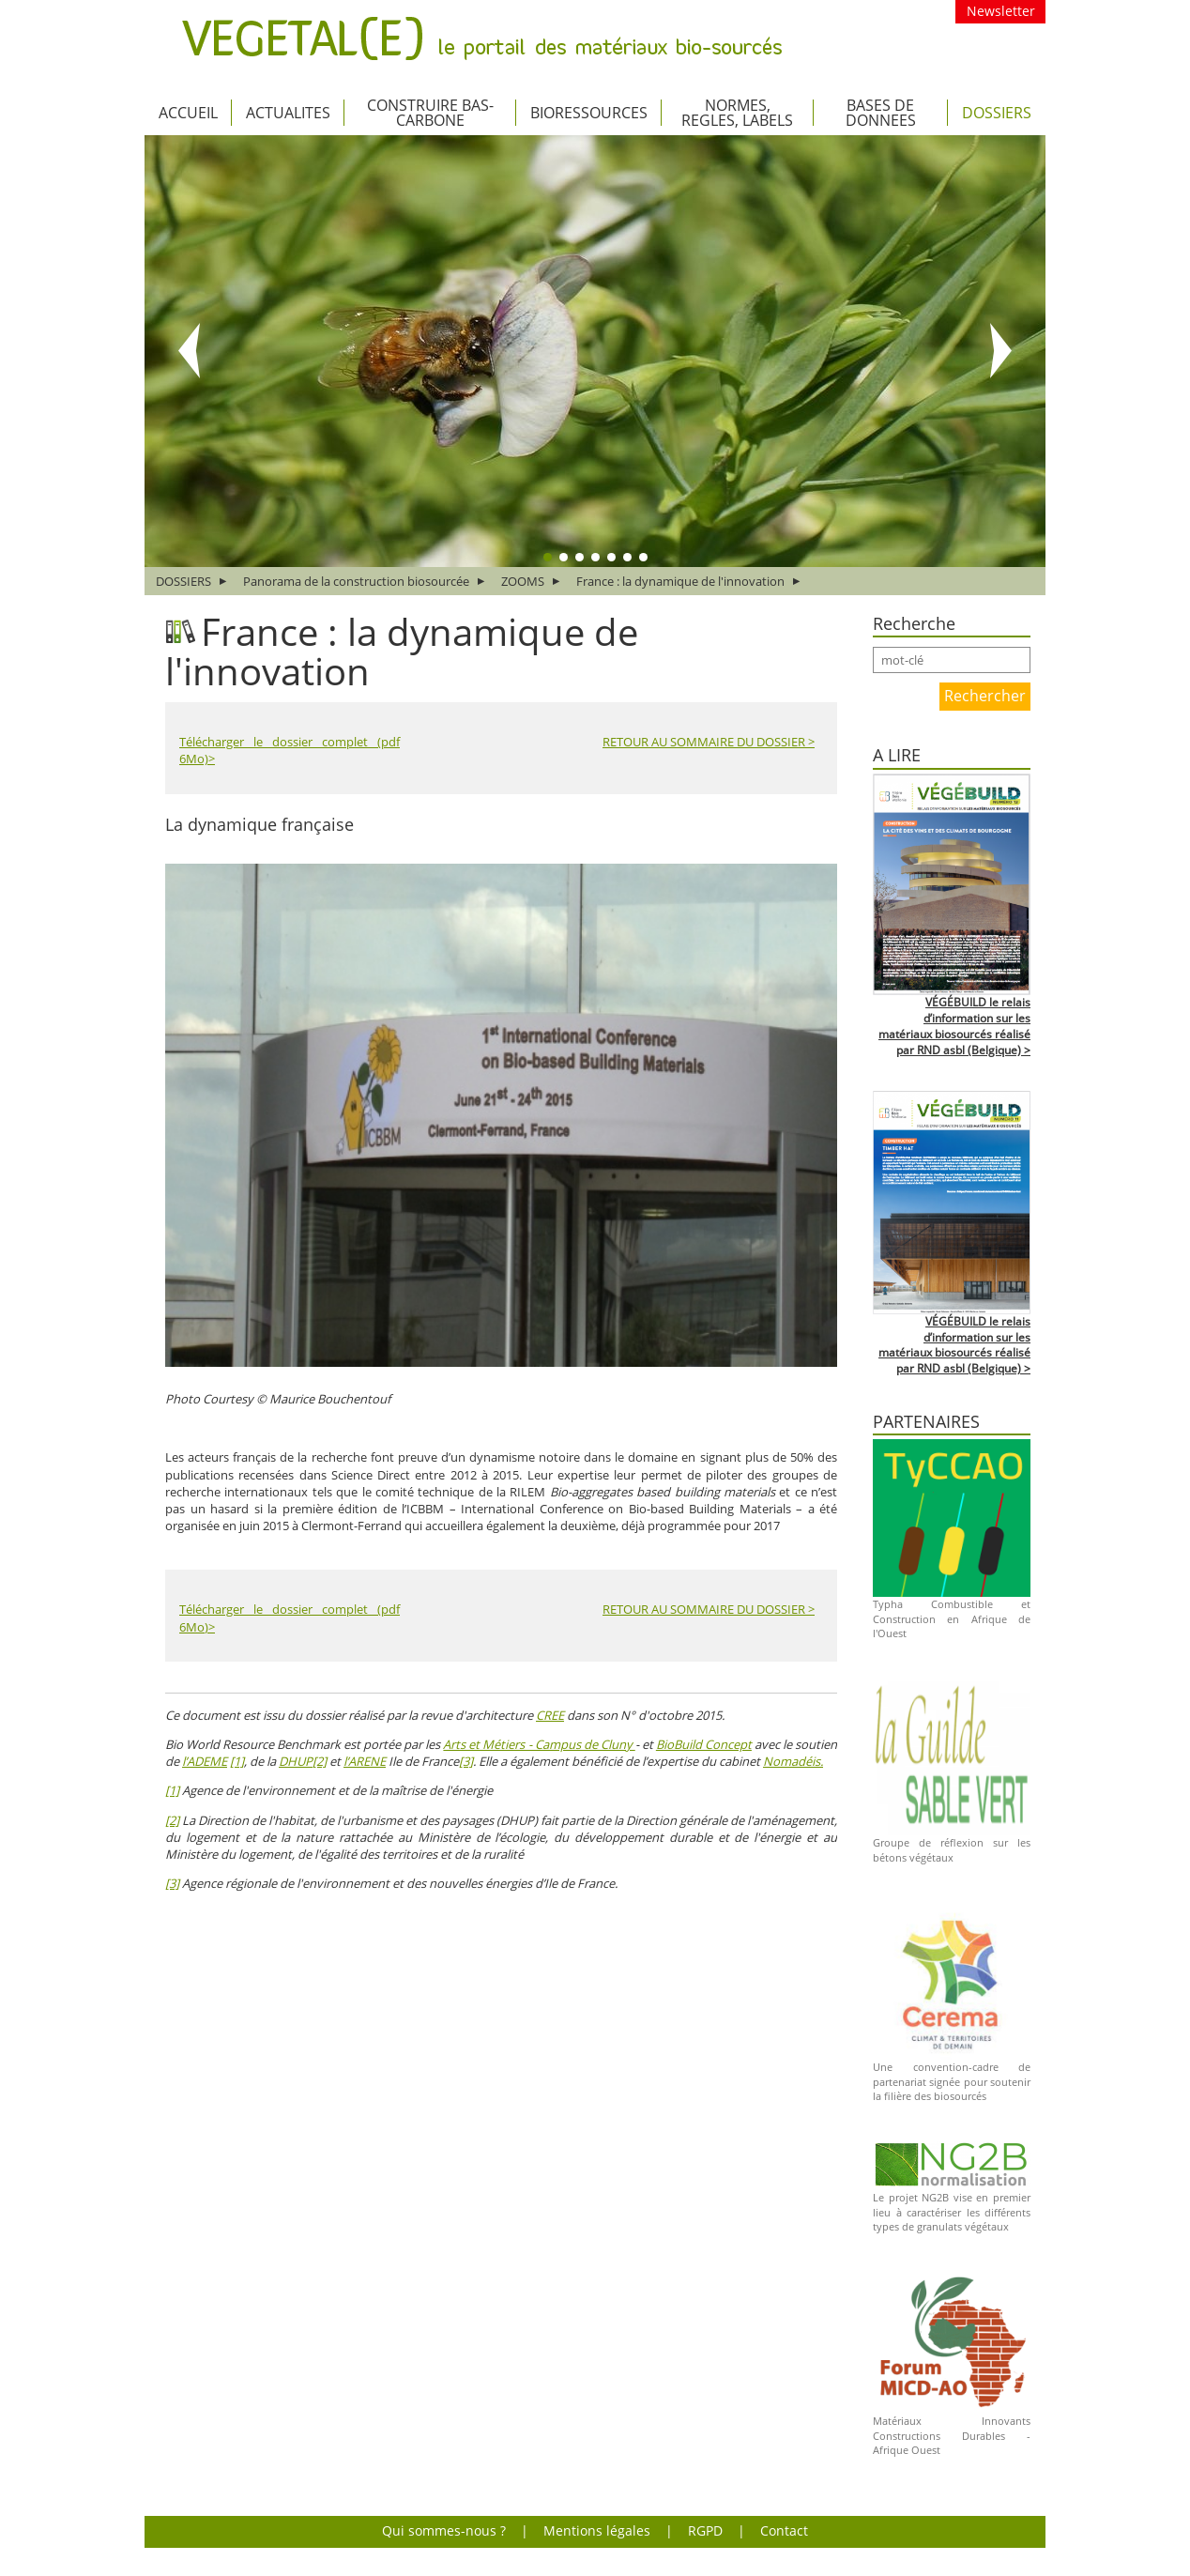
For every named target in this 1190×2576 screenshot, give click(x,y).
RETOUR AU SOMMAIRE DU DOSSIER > (709, 741)
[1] (237, 1761)
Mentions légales (596, 2530)
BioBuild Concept (704, 1744)
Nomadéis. (793, 1761)
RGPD (705, 2530)
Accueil (188, 112)
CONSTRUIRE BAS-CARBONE (430, 113)
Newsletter (1001, 11)
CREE (550, 1715)
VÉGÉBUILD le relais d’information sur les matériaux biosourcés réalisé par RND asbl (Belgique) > (954, 1026)
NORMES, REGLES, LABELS (737, 113)
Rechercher (985, 695)
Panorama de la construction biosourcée (356, 581)
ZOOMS (522, 581)
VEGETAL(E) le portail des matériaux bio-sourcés (482, 38)
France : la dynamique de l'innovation (680, 581)
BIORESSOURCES (589, 112)
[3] (466, 1761)
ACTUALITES (288, 112)
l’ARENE (364, 1761)
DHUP (296, 1761)
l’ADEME (204, 1761)
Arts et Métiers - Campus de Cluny (538, 1744)
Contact (784, 2530)
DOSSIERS (996, 112)
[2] (320, 1761)
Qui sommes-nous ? (444, 2530)
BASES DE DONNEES (881, 113)
